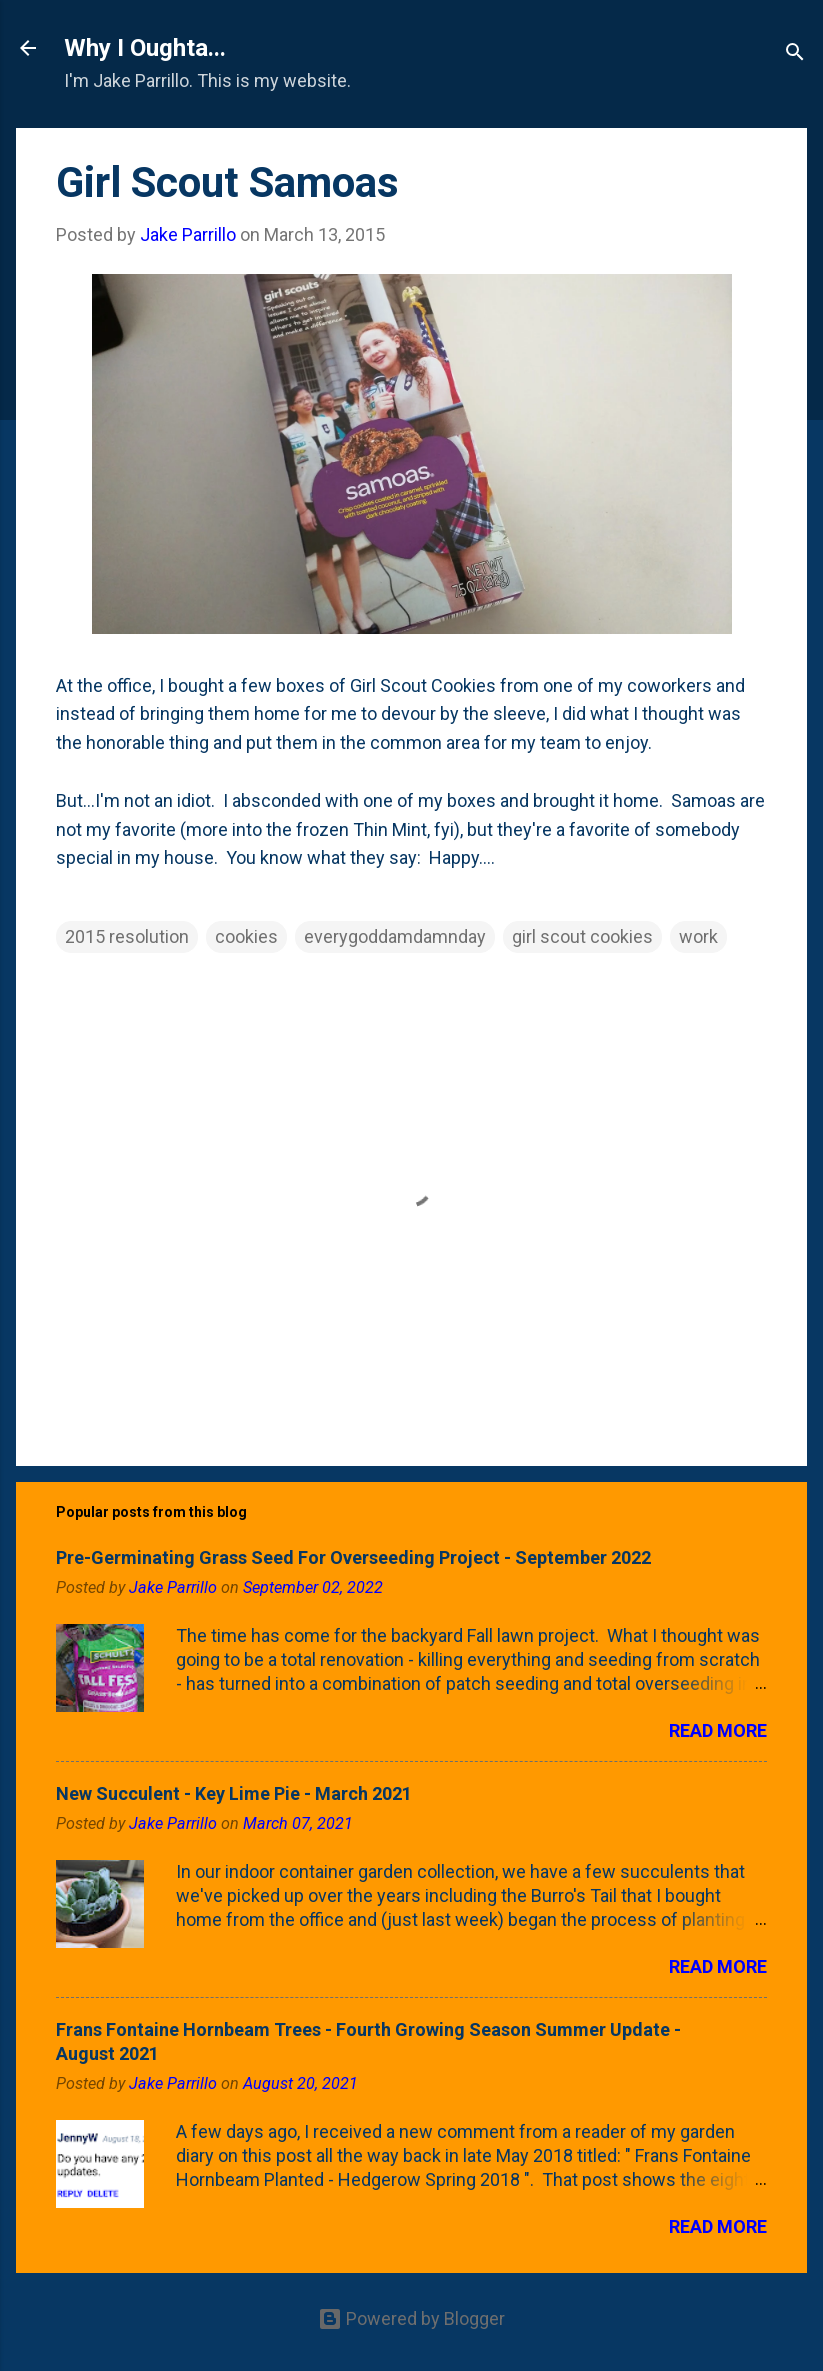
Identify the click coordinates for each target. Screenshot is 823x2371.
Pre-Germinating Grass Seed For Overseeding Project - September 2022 (353, 1557)
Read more (718, 1730)
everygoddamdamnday (395, 936)
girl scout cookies (582, 936)
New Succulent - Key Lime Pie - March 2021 (234, 1793)
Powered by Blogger (411, 2318)
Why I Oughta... (145, 48)
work (698, 936)
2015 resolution (127, 936)
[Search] (795, 54)
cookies (246, 936)
